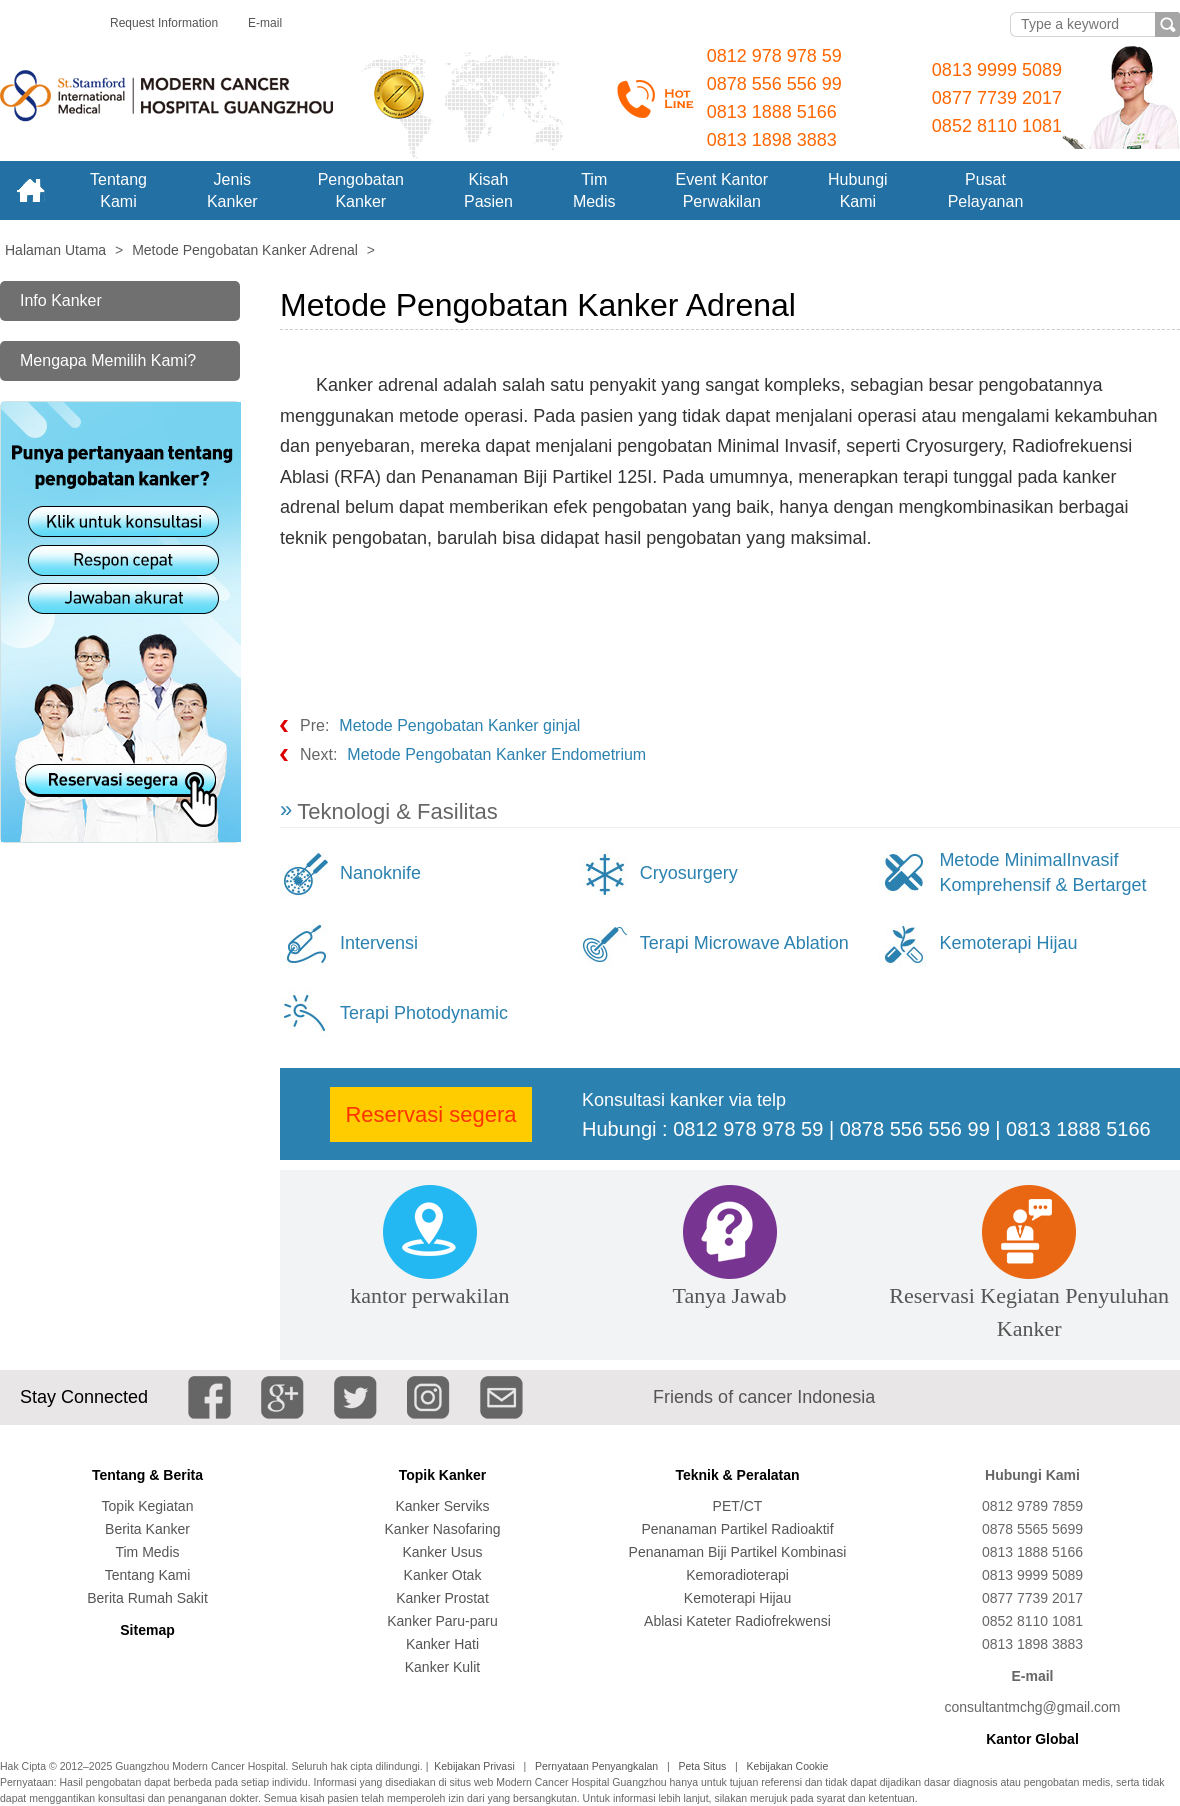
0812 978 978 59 (774, 56)
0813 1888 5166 (772, 112)
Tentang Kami (148, 1575)
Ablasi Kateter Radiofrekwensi (737, 1621)
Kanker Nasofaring (443, 1529)
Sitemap (147, 1630)
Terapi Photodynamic (424, 1013)
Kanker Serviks (442, 1506)
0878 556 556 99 (774, 84)
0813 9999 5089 (997, 70)
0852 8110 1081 (997, 126)
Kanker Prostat (442, 1598)
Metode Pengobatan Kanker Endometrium (496, 754)
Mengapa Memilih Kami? (108, 360)
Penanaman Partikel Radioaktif (737, 1529)
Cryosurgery (689, 873)
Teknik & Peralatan (737, 1475)
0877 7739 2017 (997, 98)
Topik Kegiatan (148, 1506)
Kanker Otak (443, 1575)
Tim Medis (147, 1552)
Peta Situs (702, 1766)
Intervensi (379, 943)
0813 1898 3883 (772, 140)
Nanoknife (380, 873)
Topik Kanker (443, 1475)
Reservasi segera (430, 1114)
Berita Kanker (147, 1529)
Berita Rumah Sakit (147, 1598)
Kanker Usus (442, 1552)
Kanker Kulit (442, 1667)
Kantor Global (1032, 1739)
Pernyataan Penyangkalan (596, 1766)
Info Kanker (61, 300)
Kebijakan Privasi (474, 1766)
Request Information (164, 23)
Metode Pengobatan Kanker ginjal (459, 725)
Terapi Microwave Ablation (744, 943)
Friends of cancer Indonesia (764, 1397)
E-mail (265, 23)
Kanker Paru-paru (442, 1621)
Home (30, 190)
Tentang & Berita (147, 1475)
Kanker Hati (442, 1644)
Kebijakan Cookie (788, 1766)
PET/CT (738, 1506)
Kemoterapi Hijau (1008, 943)
